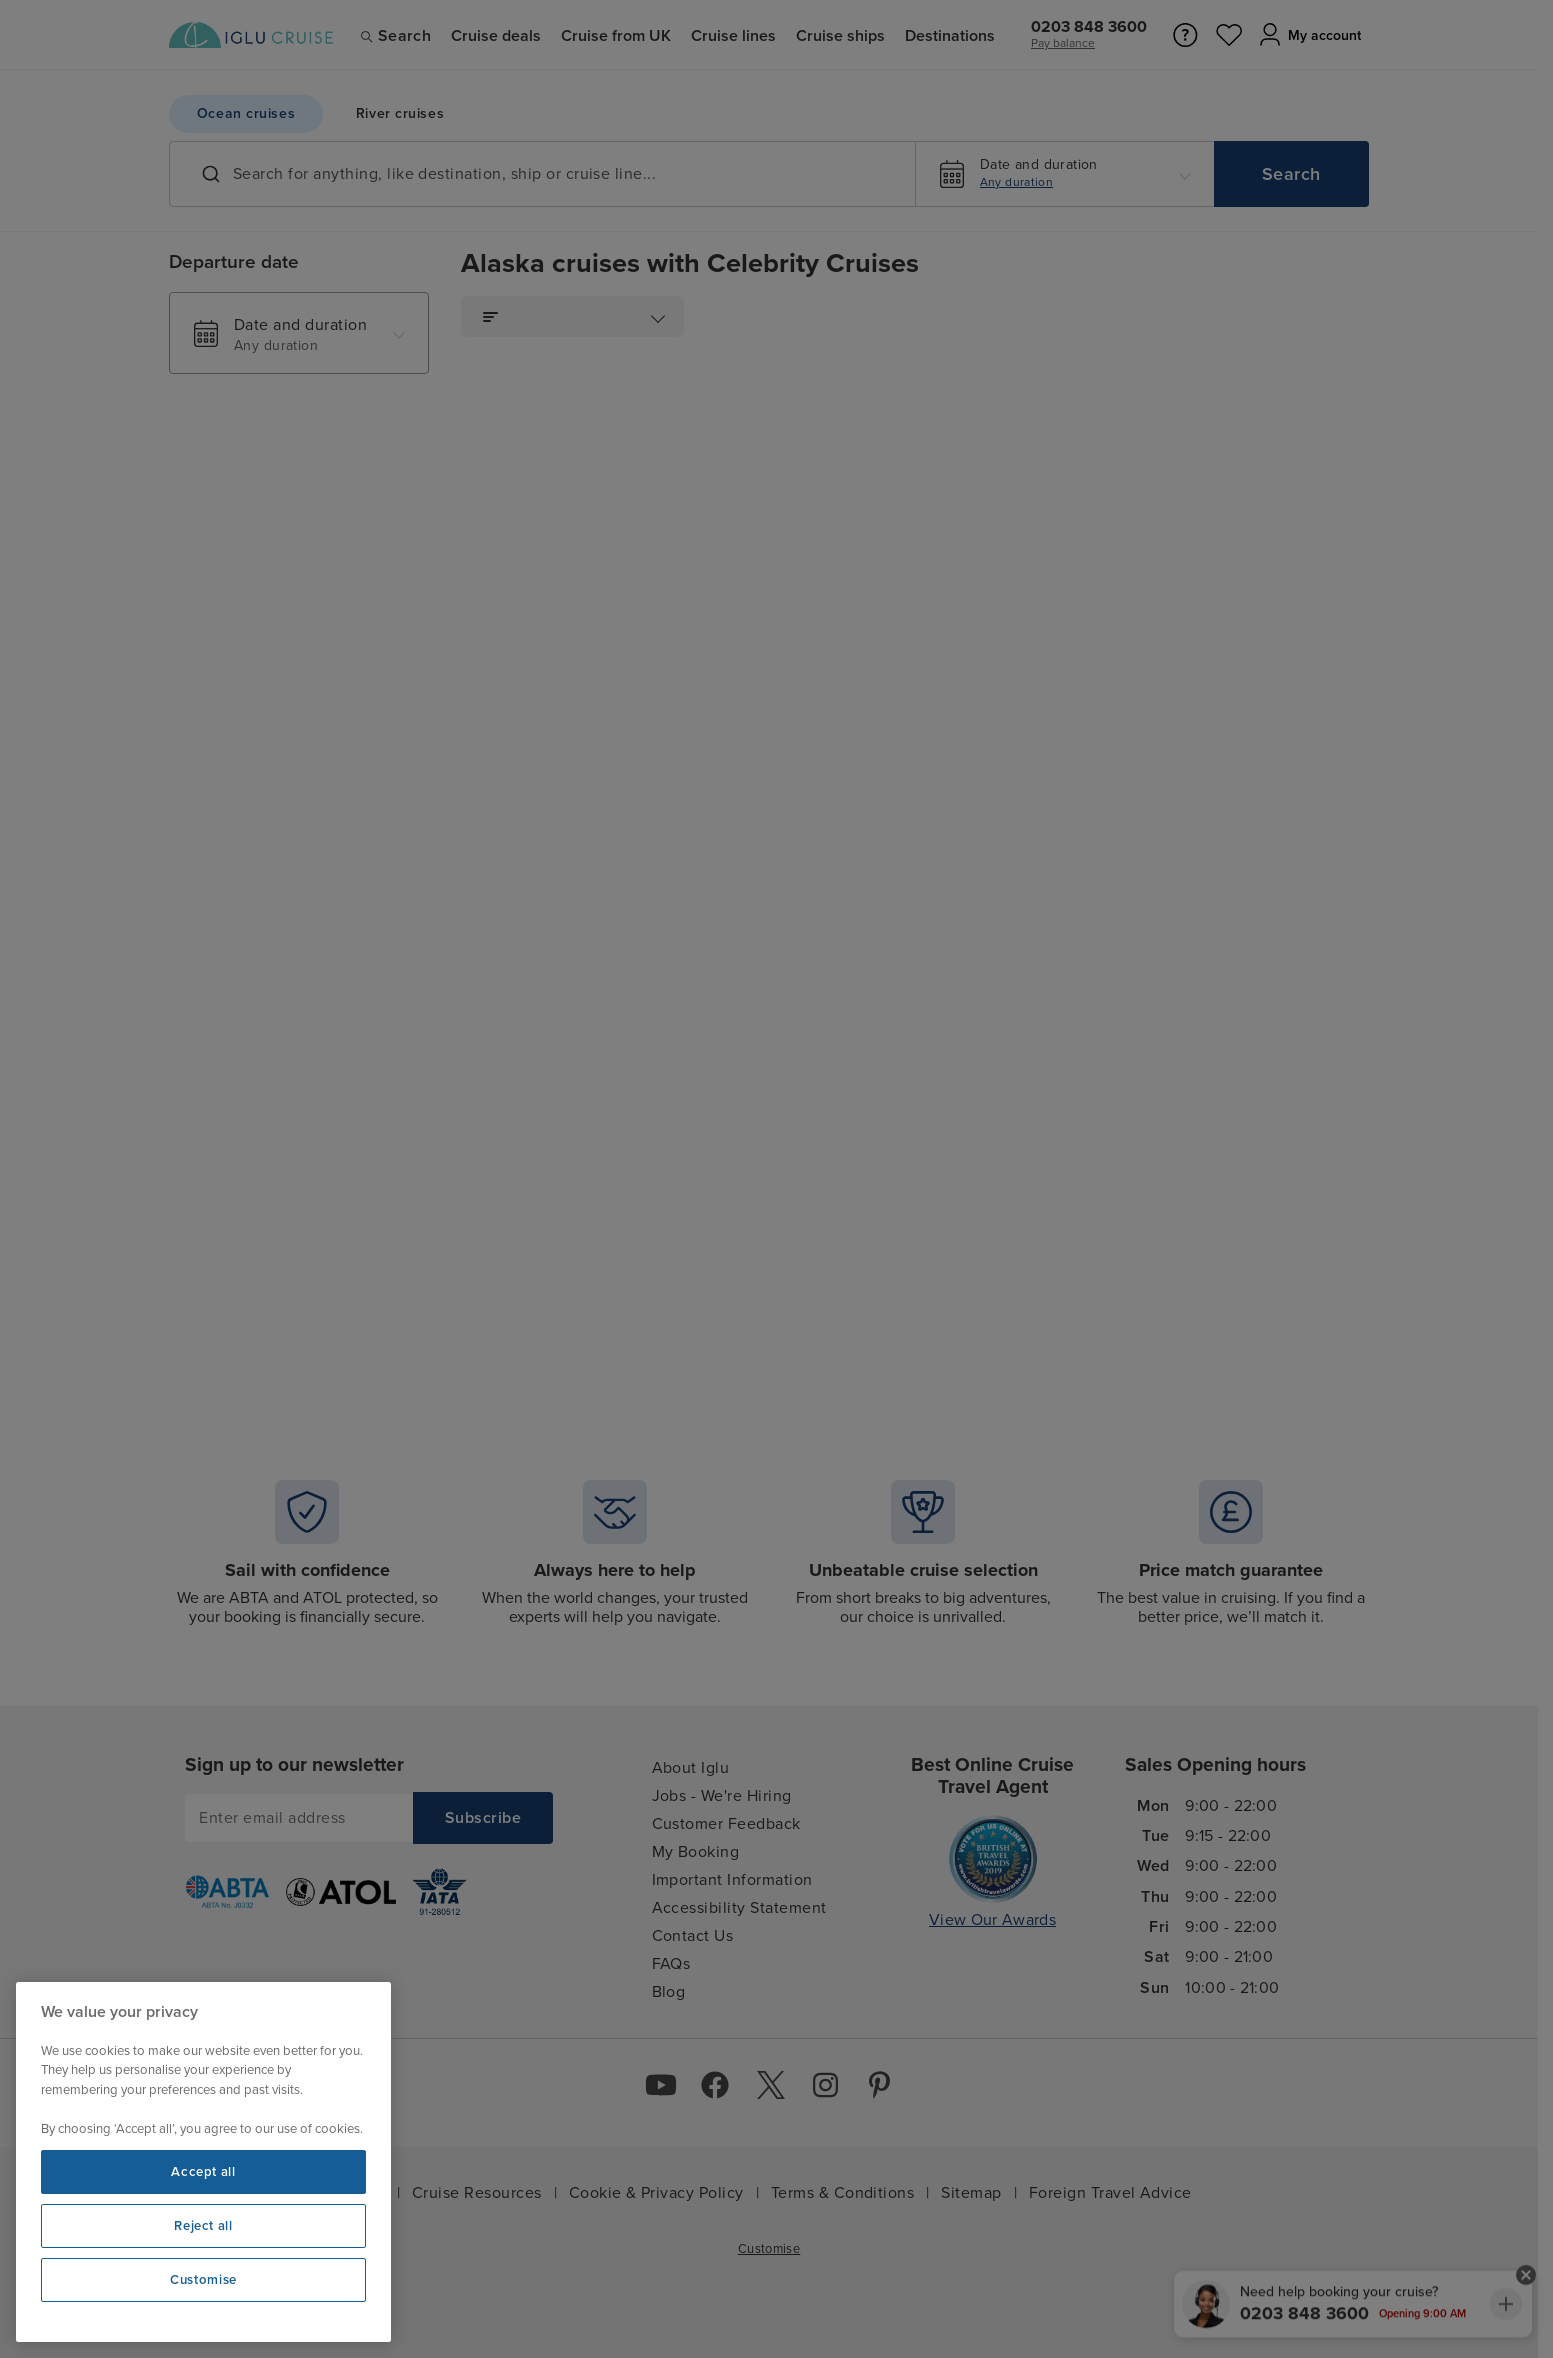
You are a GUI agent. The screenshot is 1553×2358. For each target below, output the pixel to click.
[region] (203, 2162)
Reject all (203, 2226)
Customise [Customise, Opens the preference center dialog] (203, 2280)
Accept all (203, 2172)
